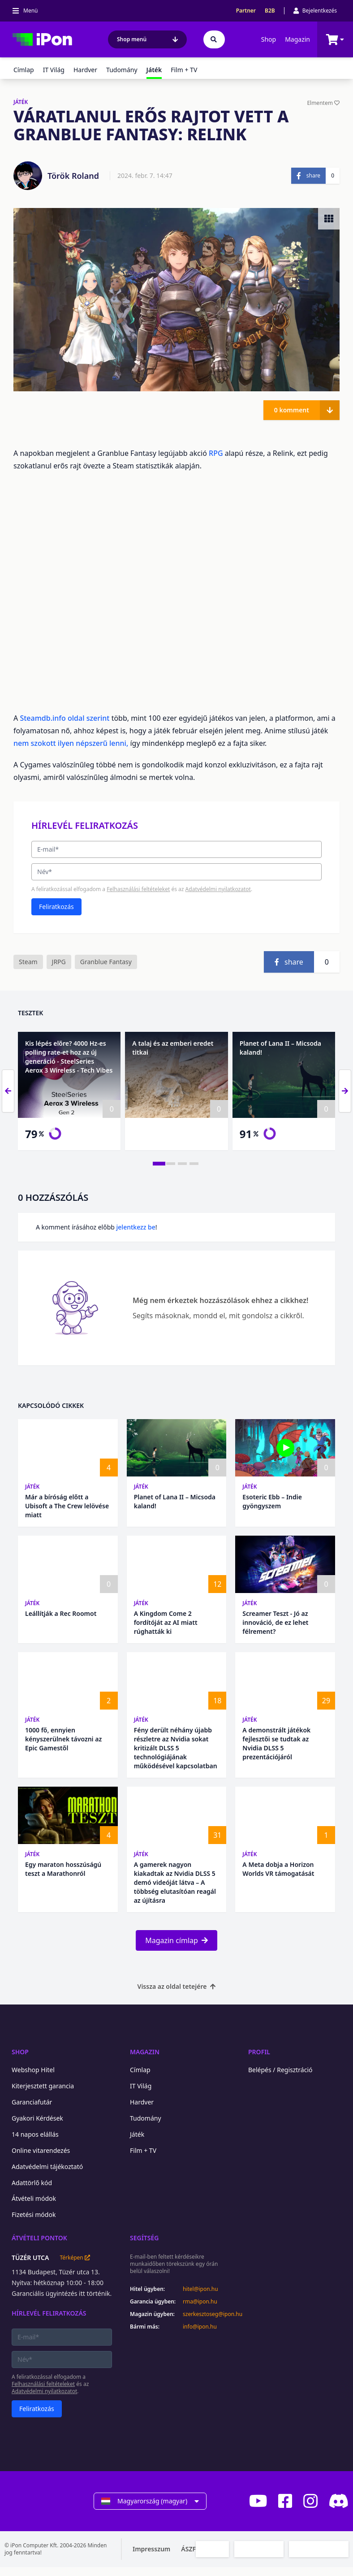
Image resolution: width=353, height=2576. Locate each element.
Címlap (23, 69)
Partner (246, 10)
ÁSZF (188, 2549)
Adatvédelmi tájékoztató (47, 2166)
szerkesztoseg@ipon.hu (206, 2314)
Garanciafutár (32, 2102)
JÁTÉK (20, 102)
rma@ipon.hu (200, 2301)
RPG (216, 453)
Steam (28, 961)
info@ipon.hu (200, 2326)
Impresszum (151, 2549)
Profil (259, 2052)
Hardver (85, 69)
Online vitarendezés (41, 2150)
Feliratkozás (56, 906)
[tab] (159, 1163)
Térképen (75, 2257)
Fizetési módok (34, 2214)
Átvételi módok (34, 2198)
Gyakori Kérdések (37, 2118)
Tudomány (122, 69)
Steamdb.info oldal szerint (64, 718)
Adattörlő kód (32, 2182)
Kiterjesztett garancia (43, 2086)
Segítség (144, 2238)
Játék (32, 1486)
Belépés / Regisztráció (280, 2069)
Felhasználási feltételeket (138, 889)
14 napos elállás (35, 2134)
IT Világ (54, 69)
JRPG (59, 961)
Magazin (297, 39)
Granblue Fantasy (106, 961)
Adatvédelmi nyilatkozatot (218, 889)
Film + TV (184, 69)
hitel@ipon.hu (200, 2289)
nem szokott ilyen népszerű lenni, (70, 743)
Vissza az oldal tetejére (177, 1986)
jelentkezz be (135, 1227)
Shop (268, 39)
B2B (270, 10)
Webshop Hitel (33, 2069)
